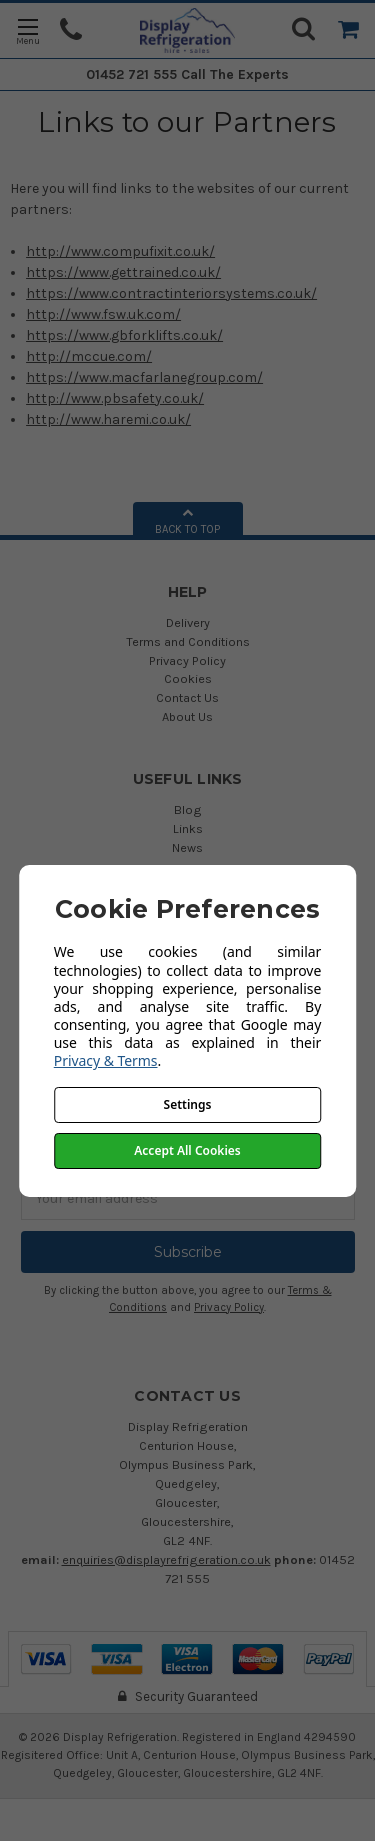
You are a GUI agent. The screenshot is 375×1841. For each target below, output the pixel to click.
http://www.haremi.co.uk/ (108, 419)
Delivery (188, 622)
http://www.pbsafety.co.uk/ (115, 398)
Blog (188, 809)
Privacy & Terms (106, 1060)
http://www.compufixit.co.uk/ (120, 251)
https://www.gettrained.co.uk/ (123, 272)
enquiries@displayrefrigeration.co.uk (166, 1559)
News (187, 847)
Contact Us (187, 697)
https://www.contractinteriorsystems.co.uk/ (171, 293)
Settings (188, 1104)
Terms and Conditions (188, 641)
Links (188, 828)
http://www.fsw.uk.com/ (103, 314)
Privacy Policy (187, 660)
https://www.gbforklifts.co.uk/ (124, 335)
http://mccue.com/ (89, 356)
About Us (187, 716)
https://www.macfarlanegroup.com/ (144, 377)
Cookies (188, 678)
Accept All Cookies (187, 1150)
